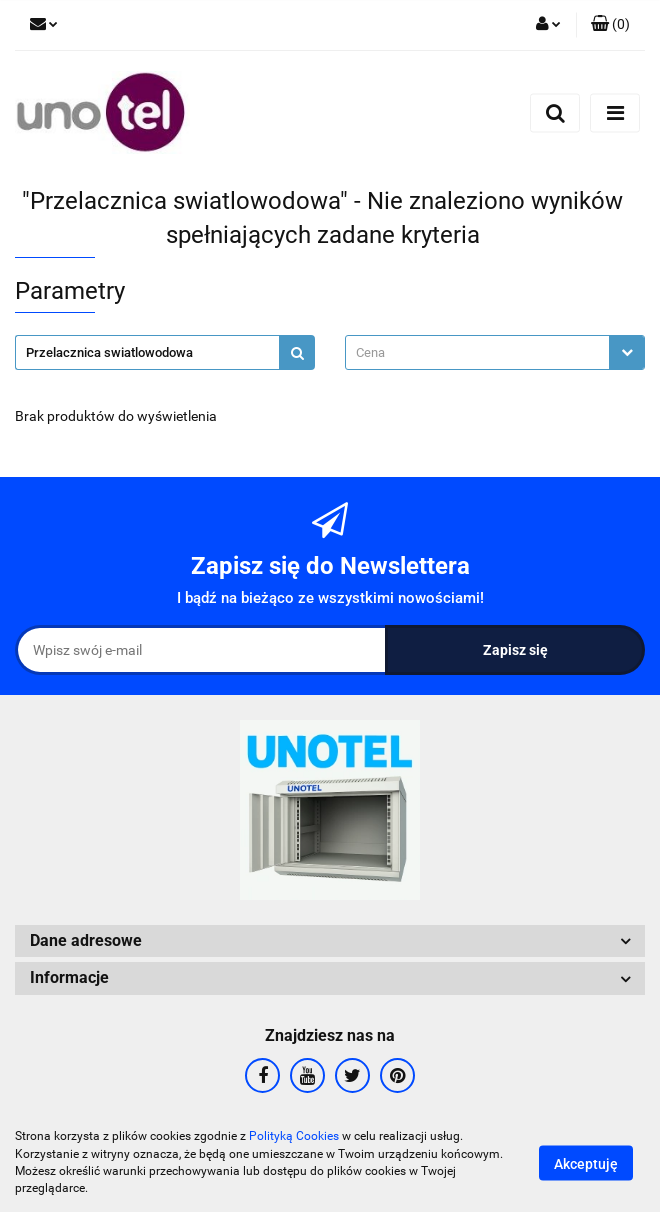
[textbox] (477, 352)
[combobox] (495, 352)
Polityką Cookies (294, 1136)
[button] (610, 25)
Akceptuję (586, 1163)
